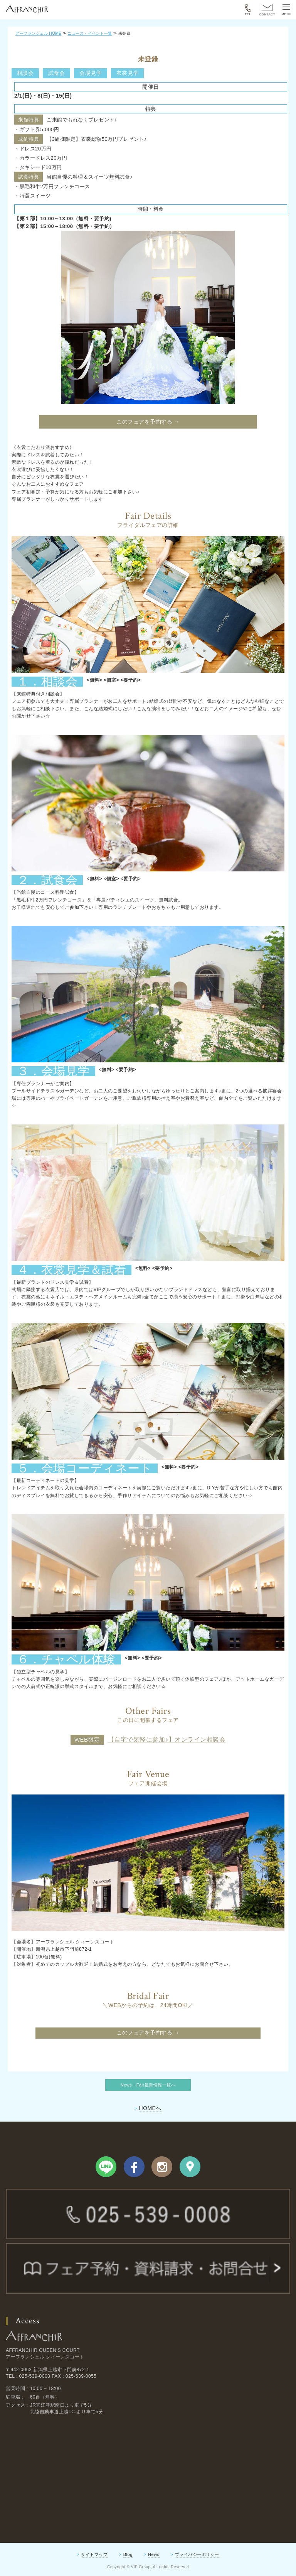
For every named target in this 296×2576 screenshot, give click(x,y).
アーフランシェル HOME (38, 33)
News (154, 2554)
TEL (248, 10)
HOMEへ (150, 2108)
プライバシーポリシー (197, 2554)
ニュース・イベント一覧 (89, 33)
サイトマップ (94, 2554)
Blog (128, 2554)
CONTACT (267, 10)
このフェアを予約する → (148, 422)
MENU (286, 10)
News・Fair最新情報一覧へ (148, 2085)
